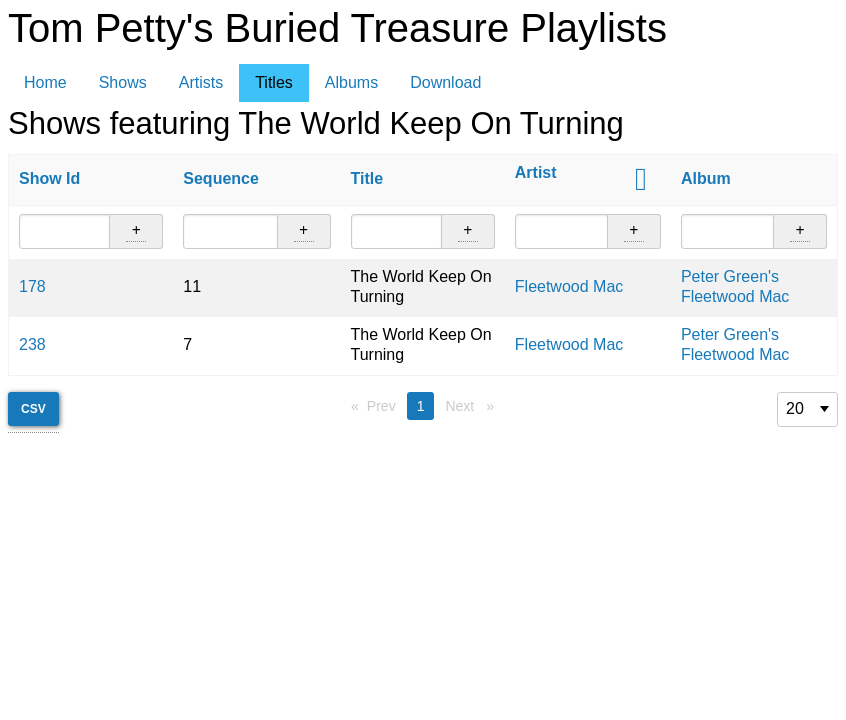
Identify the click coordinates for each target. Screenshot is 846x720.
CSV (33, 409)
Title (367, 178)
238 (32, 344)
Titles (274, 82)
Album (706, 178)
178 (32, 286)
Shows (123, 82)
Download (445, 82)
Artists (201, 82)
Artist (536, 172)
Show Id (49, 178)
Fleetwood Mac (569, 286)
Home (45, 82)
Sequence (221, 178)
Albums (351, 82)
